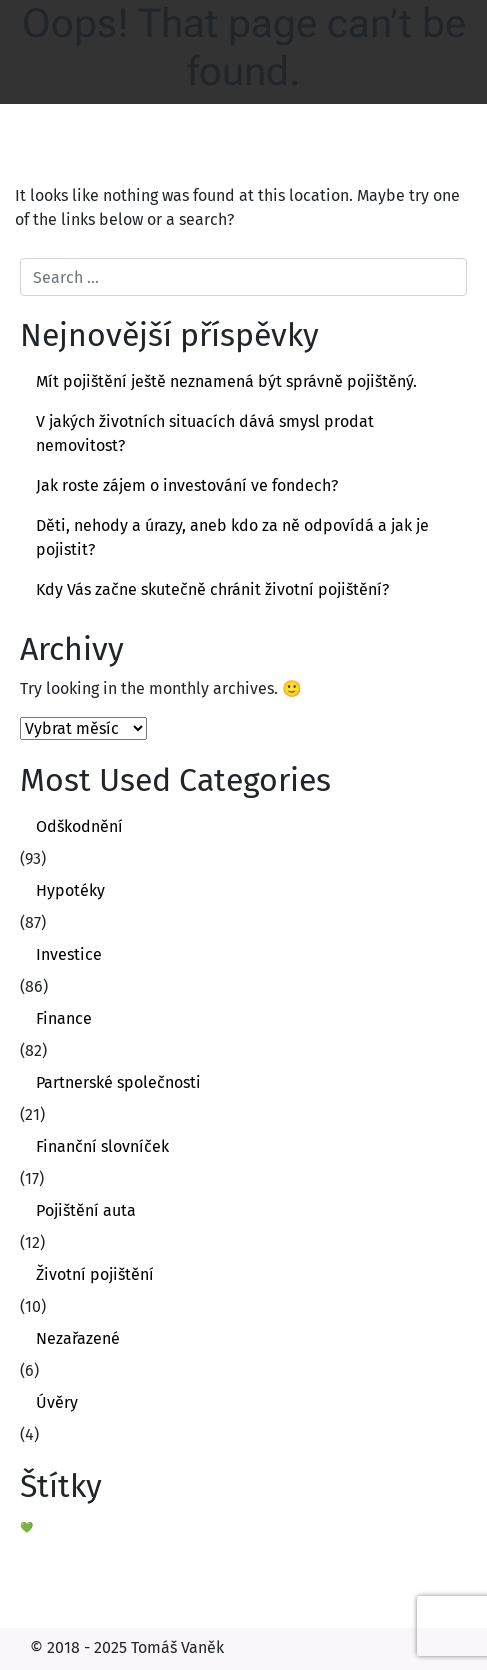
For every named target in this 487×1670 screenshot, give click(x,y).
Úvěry (57, 1402)
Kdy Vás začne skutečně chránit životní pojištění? (212, 589)
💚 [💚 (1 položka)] (26, 1527)
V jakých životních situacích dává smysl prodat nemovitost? (205, 433)
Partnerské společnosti (118, 1082)
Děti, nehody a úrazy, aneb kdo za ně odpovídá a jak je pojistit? (232, 537)
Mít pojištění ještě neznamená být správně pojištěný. (226, 381)
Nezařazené (78, 1338)
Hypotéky (70, 890)
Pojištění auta (86, 1210)
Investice (69, 954)
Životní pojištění (95, 1274)
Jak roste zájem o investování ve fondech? (187, 485)
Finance (64, 1018)
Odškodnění (79, 826)
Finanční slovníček (102, 1146)
